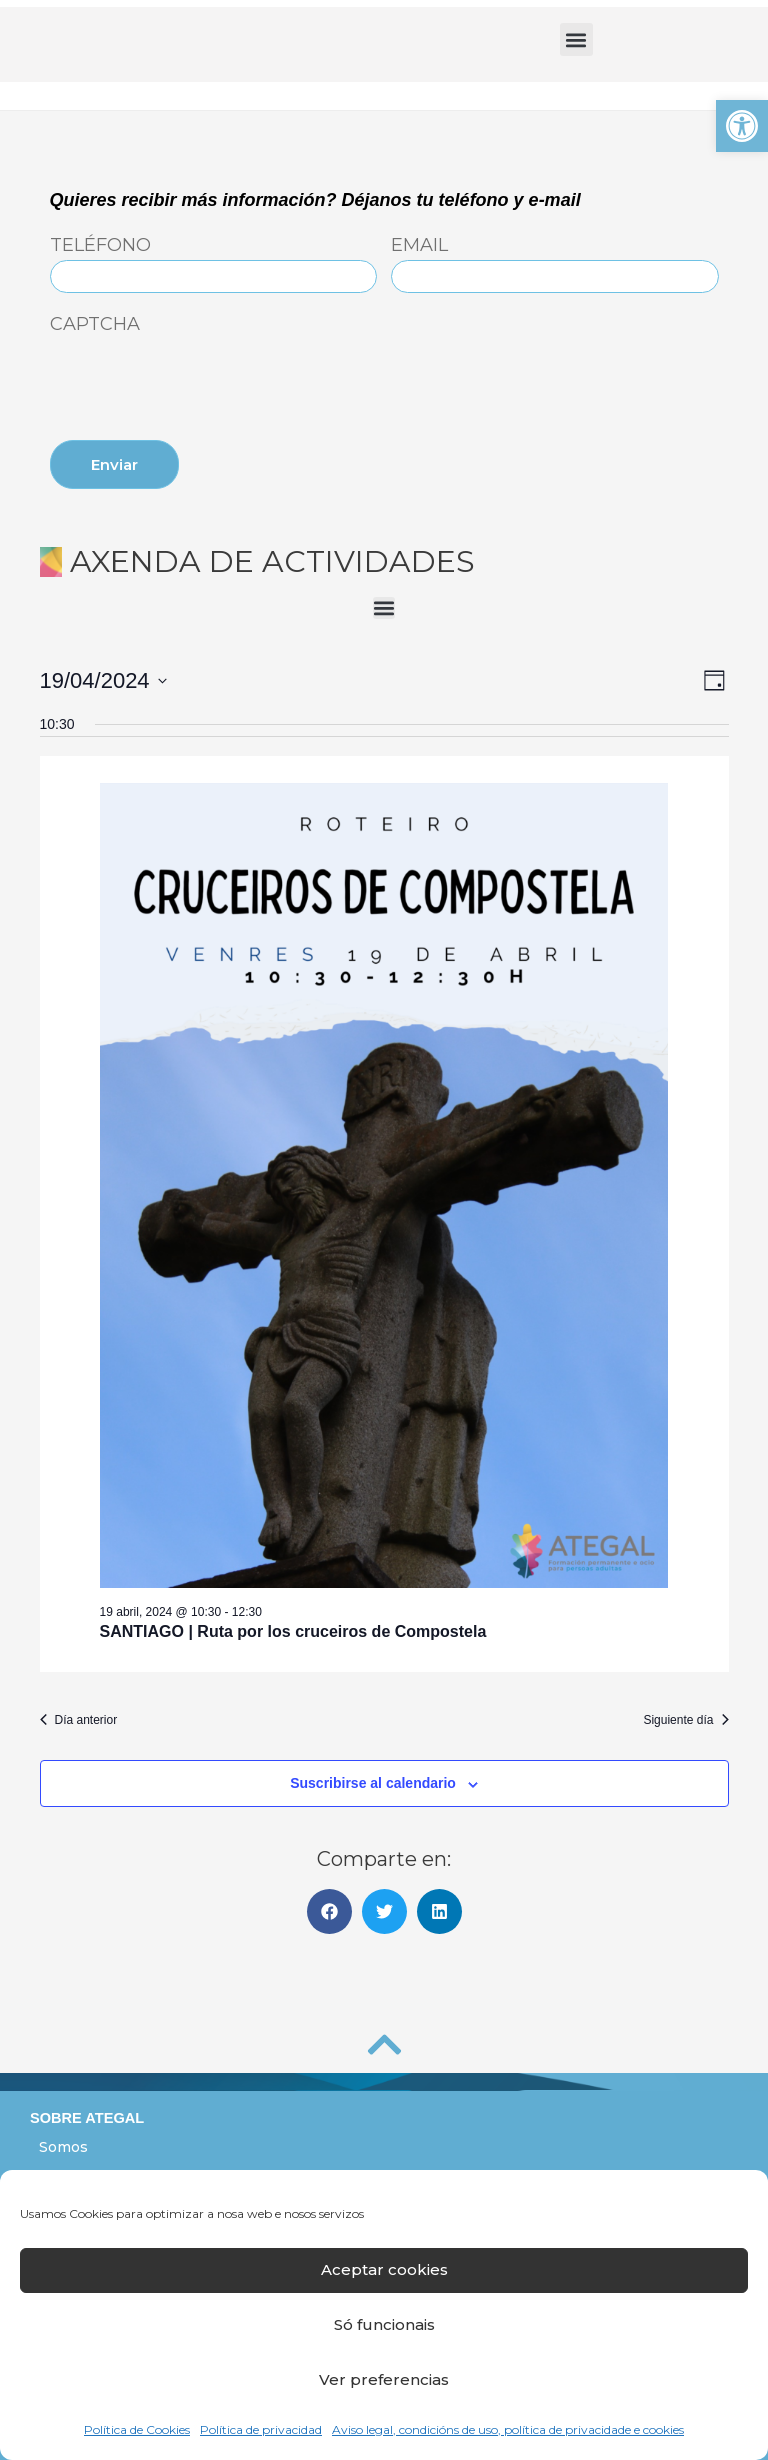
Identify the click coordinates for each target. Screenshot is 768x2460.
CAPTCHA (95, 325)
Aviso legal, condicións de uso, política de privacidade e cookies (508, 2429)
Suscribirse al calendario (373, 1783)
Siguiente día (685, 1720)
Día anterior (79, 1720)
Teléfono (100, 246)
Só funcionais (384, 2324)
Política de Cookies (137, 2429)
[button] (742, 126)
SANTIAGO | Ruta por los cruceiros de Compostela (293, 1631)
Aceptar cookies (384, 2269)
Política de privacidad (261, 2429)
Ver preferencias (384, 2379)
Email (419, 246)
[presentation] (202, 379)
